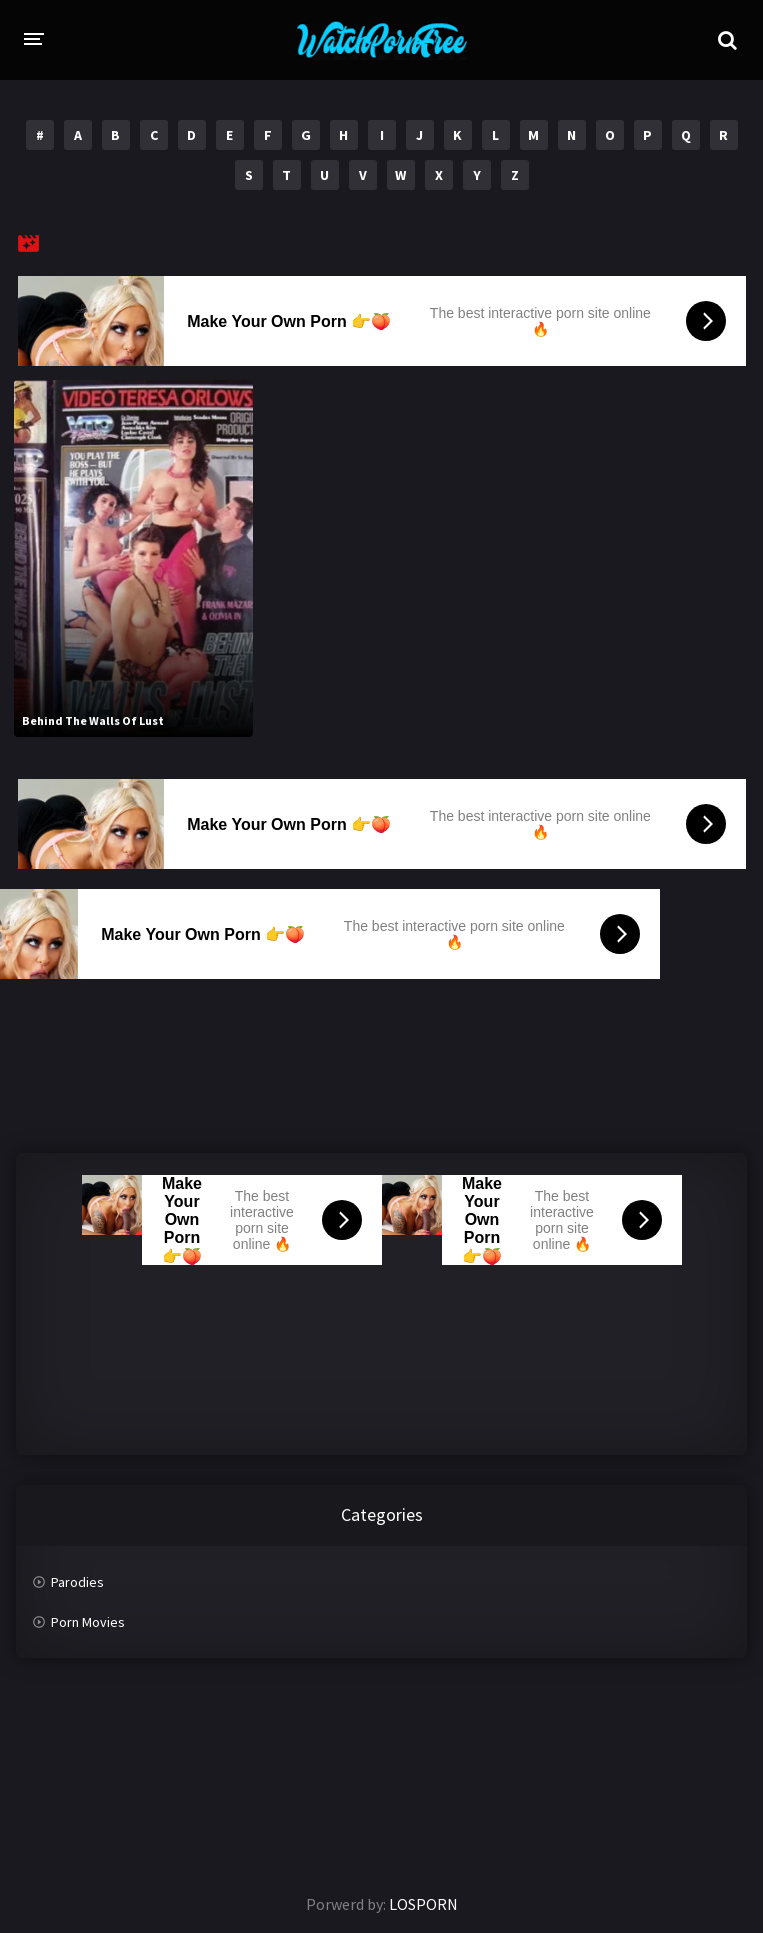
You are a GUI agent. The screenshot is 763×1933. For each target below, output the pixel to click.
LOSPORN (423, 1904)
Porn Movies (88, 1622)
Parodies (77, 1582)
